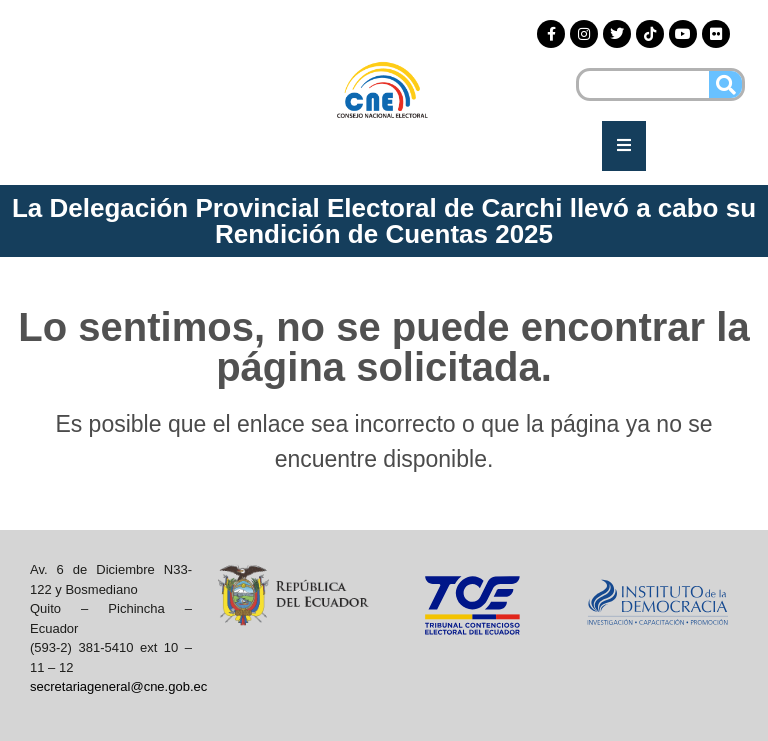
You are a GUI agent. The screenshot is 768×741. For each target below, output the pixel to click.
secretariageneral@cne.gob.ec (118, 686)
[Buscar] (725, 84)
